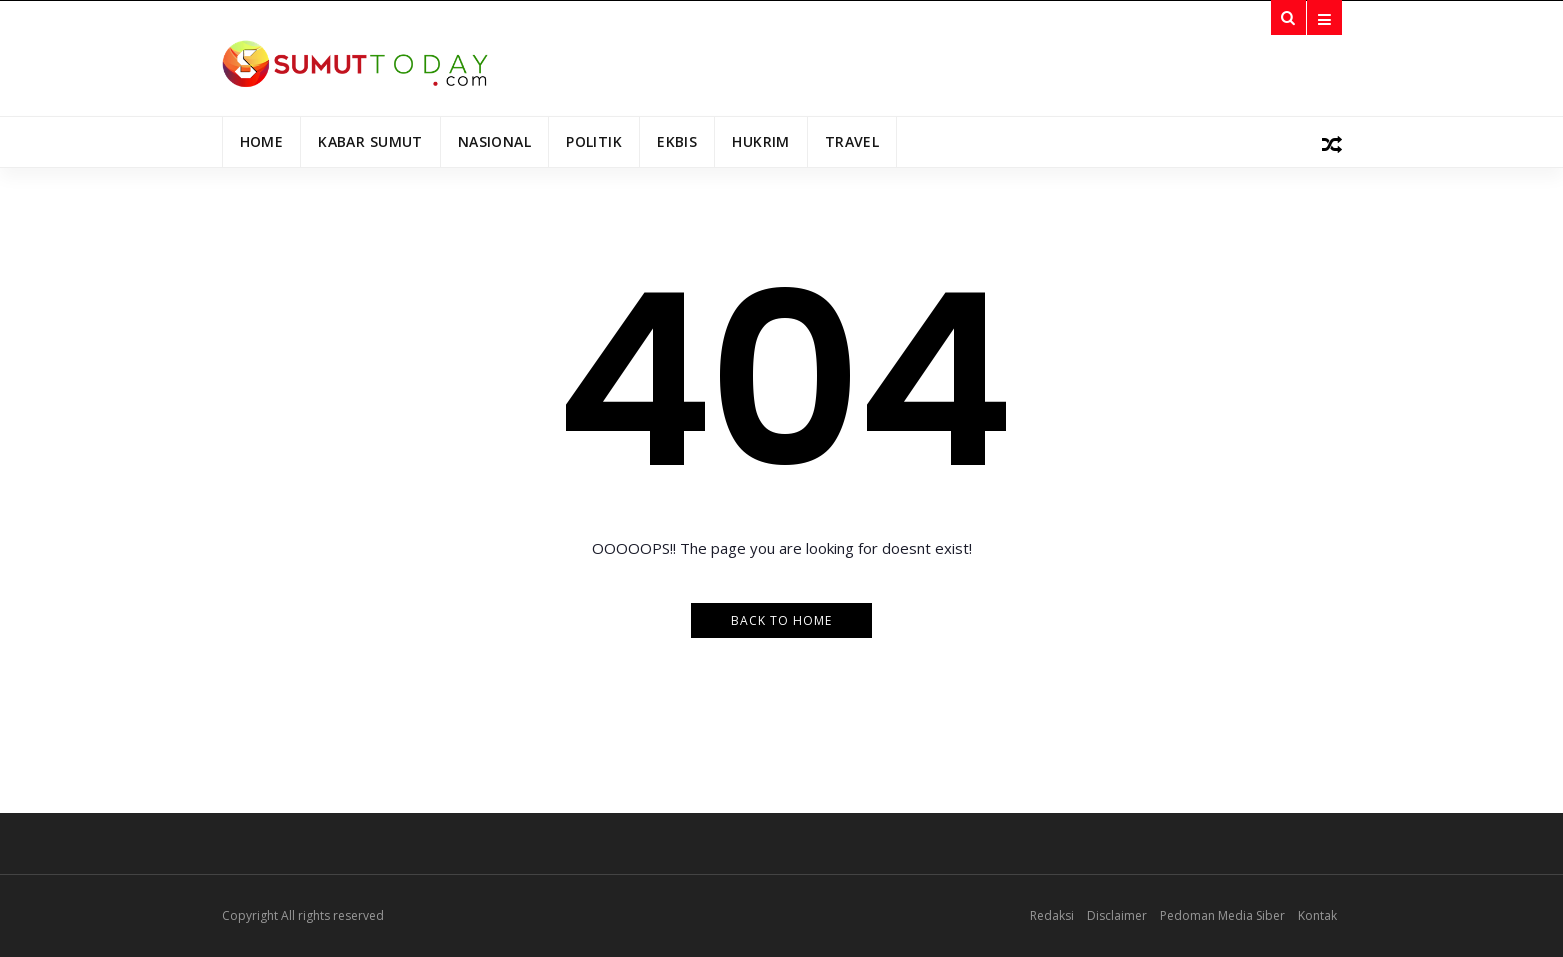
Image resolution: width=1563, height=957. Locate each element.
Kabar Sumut (370, 141)
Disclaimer (1117, 915)
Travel (852, 141)
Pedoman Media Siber (1222, 915)
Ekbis (677, 141)
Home (262, 141)
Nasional (494, 141)
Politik (594, 141)
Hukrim (761, 141)
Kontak (1317, 915)
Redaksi (1052, 915)
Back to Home (781, 620)
